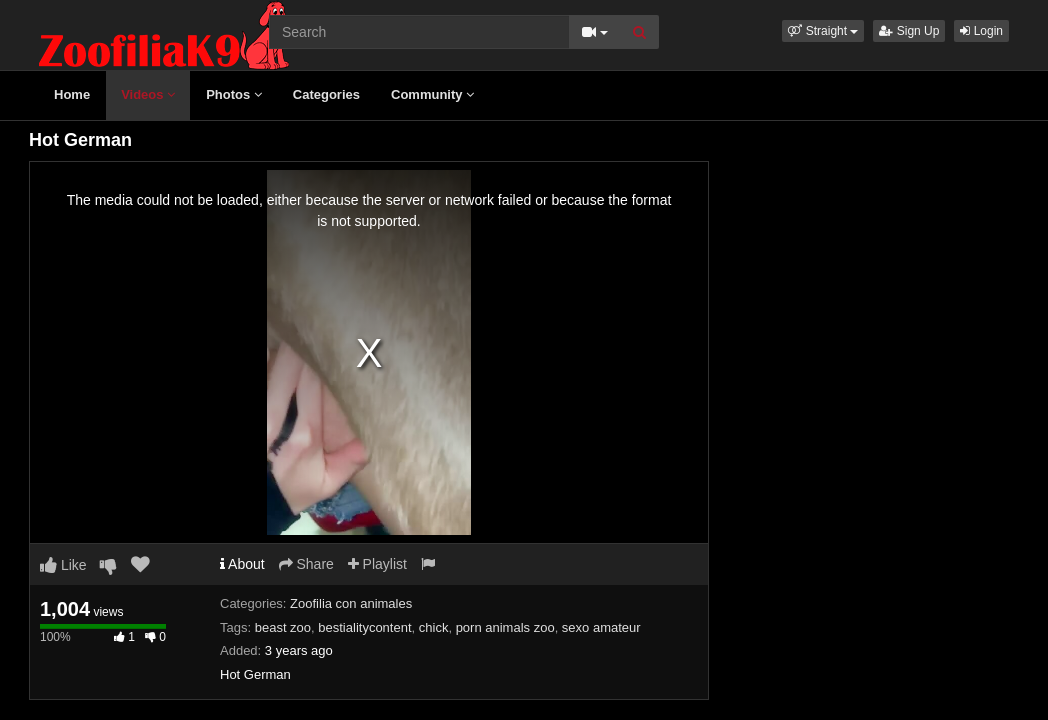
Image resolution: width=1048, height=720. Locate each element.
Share (306, 564)
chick (434, 627)
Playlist (377, 564)
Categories (326, 94)
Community (432, 94)
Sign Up (909, 31)
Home (72, 94)
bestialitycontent (364, 627)
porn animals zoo (505, 627)
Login (981, 31)
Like (63, 565)
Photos (234, 94)
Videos (148, 94)
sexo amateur (601, 627)
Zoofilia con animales (351, 603)
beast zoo (283, 627)
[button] (823, 31)
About (242, 564)
